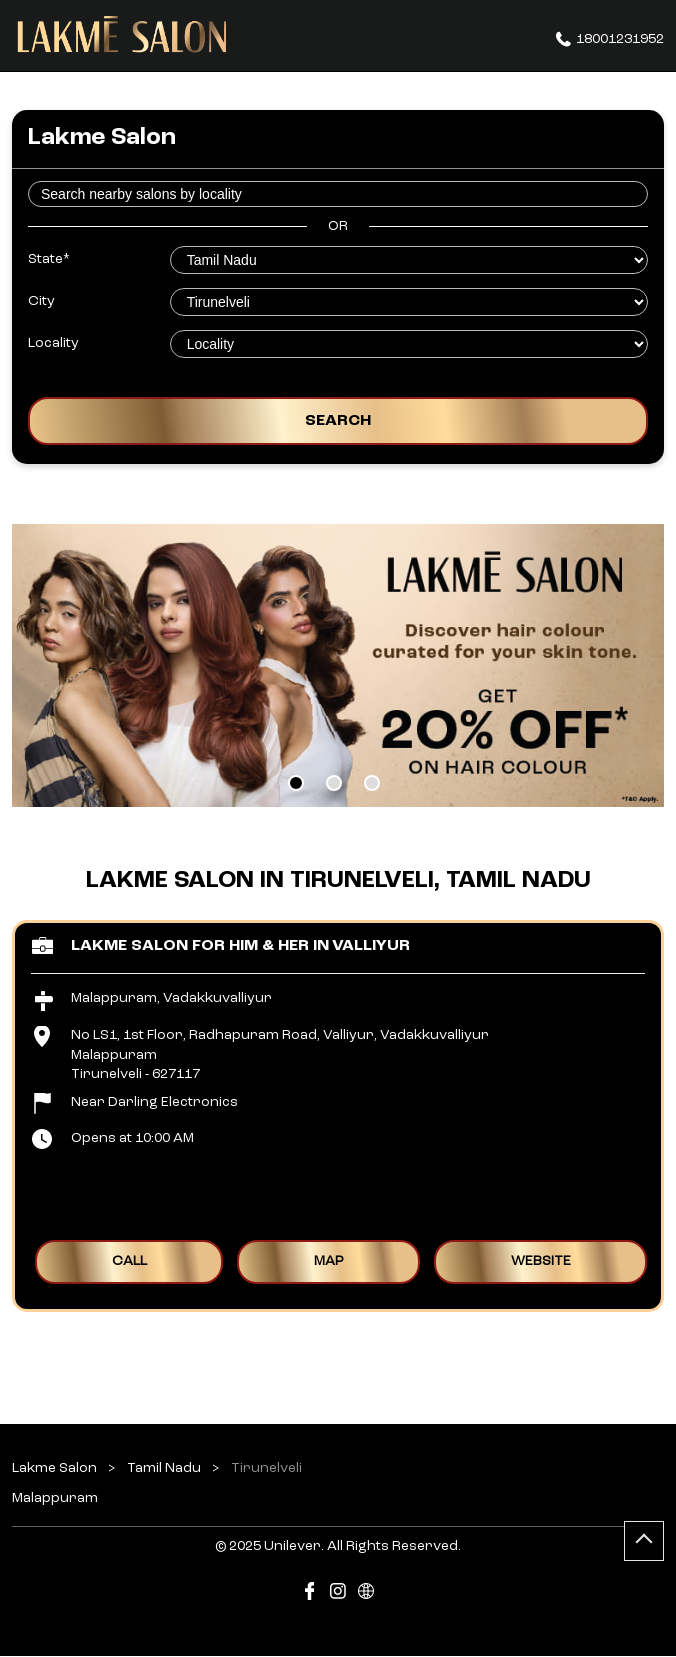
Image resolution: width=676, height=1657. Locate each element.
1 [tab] (296, 783)
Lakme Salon (56, 1468)
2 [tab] (334, 783)
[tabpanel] (338, 665)
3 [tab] (372, 783)
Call (129, 1262)
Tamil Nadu (164, 1468)
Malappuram (55, 1498)
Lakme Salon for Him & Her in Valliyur (240, 946)
